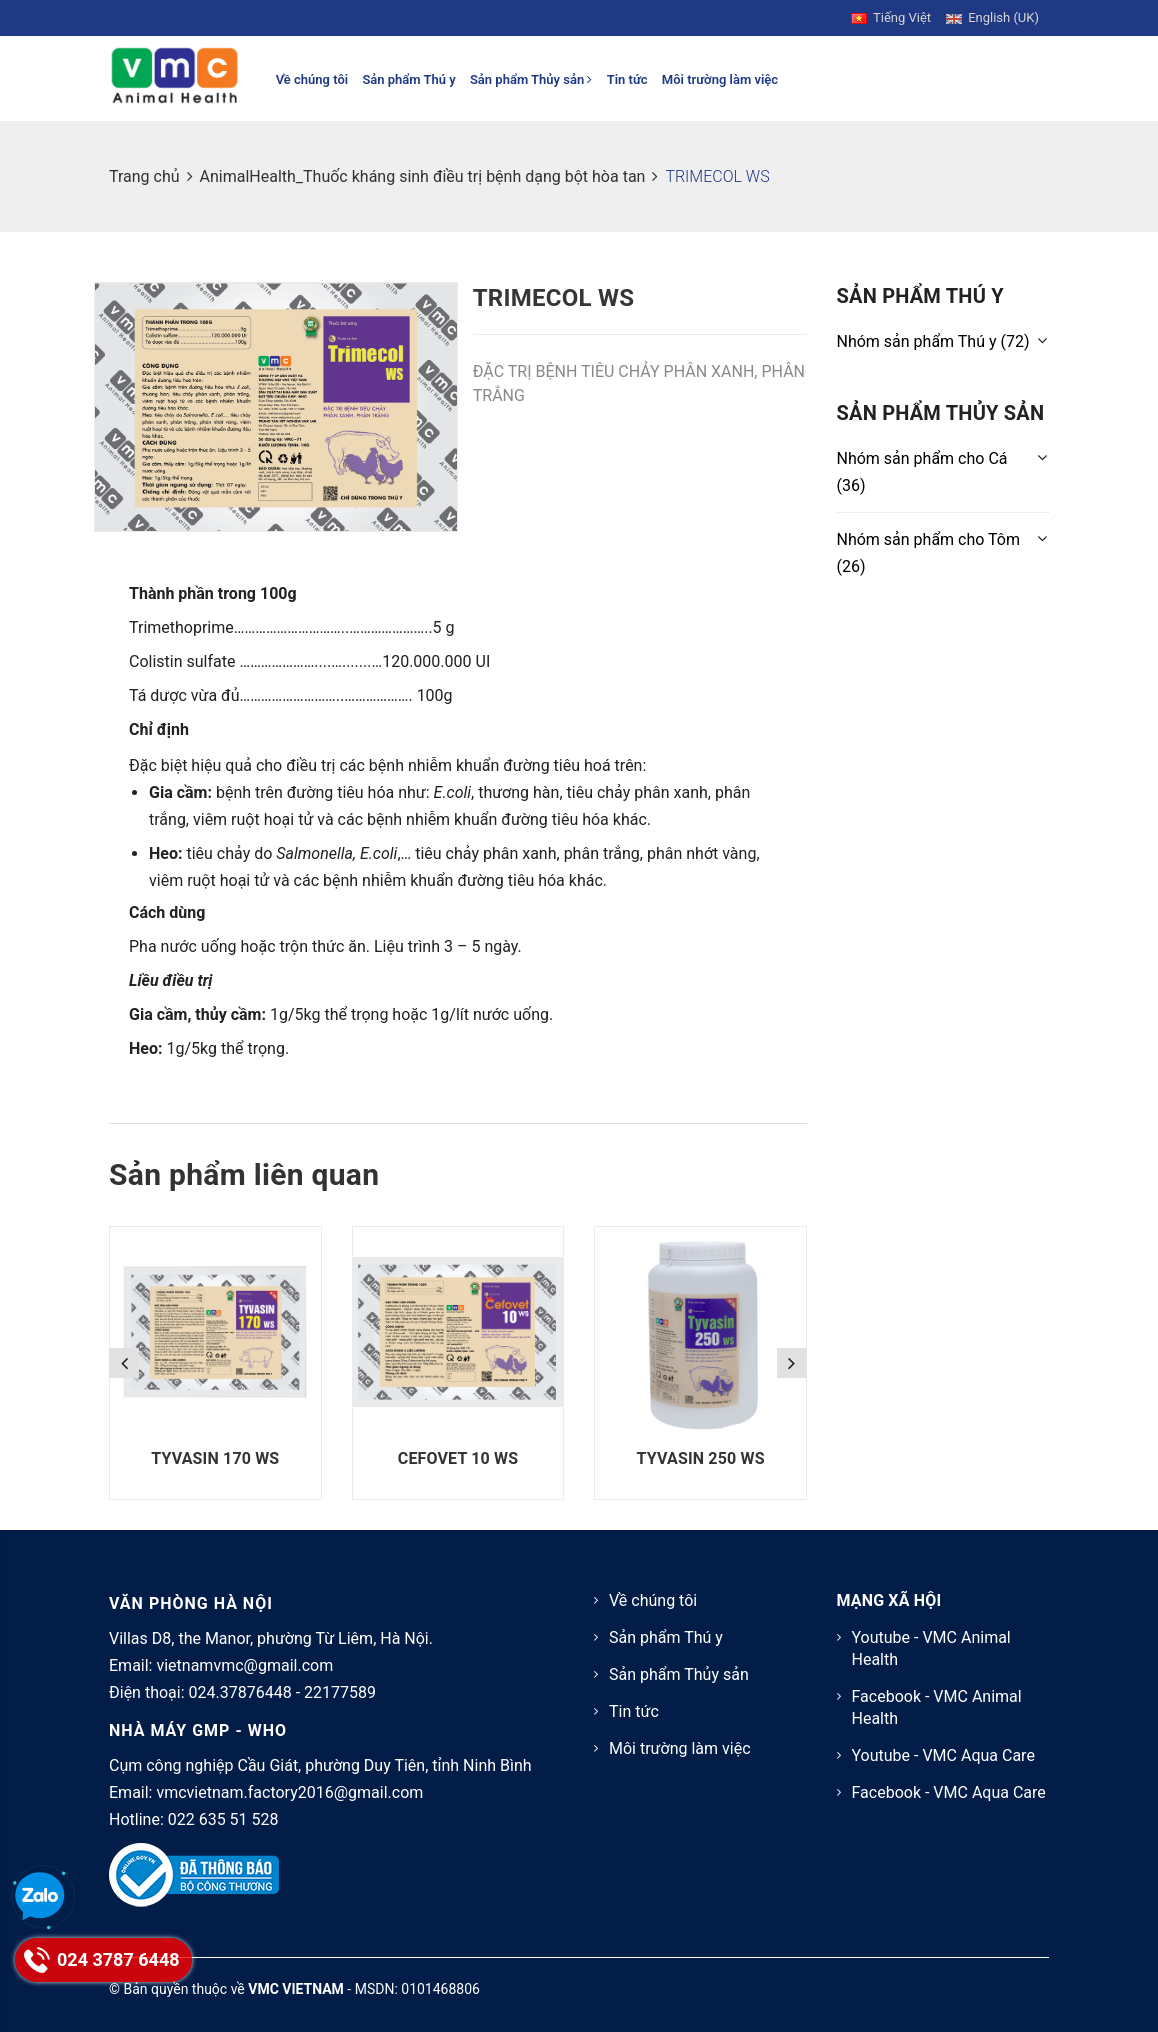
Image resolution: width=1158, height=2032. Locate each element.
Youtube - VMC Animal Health (931, 1648)
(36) (922, 472)
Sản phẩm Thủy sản (531, 79)
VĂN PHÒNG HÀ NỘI (191, 1603)
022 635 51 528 (223, 1819)
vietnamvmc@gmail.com (244, 1665)
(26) (929, 553)
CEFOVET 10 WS (458, 1458)
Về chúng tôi (312, 79)
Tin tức (627, 79)
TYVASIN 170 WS (215, 1458)
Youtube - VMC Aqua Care (943, 1755)
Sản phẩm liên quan (244, 1174)
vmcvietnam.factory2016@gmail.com (289, 1792)
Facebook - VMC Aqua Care (949, 1792)
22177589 (340, 1692)
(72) (933, 341)
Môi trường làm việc (720, 79)
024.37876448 (240, 1692)
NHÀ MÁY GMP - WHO (198, 1730)
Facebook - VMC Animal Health (937, 1707)
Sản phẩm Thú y (408, 79)
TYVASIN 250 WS (701, 1458)
